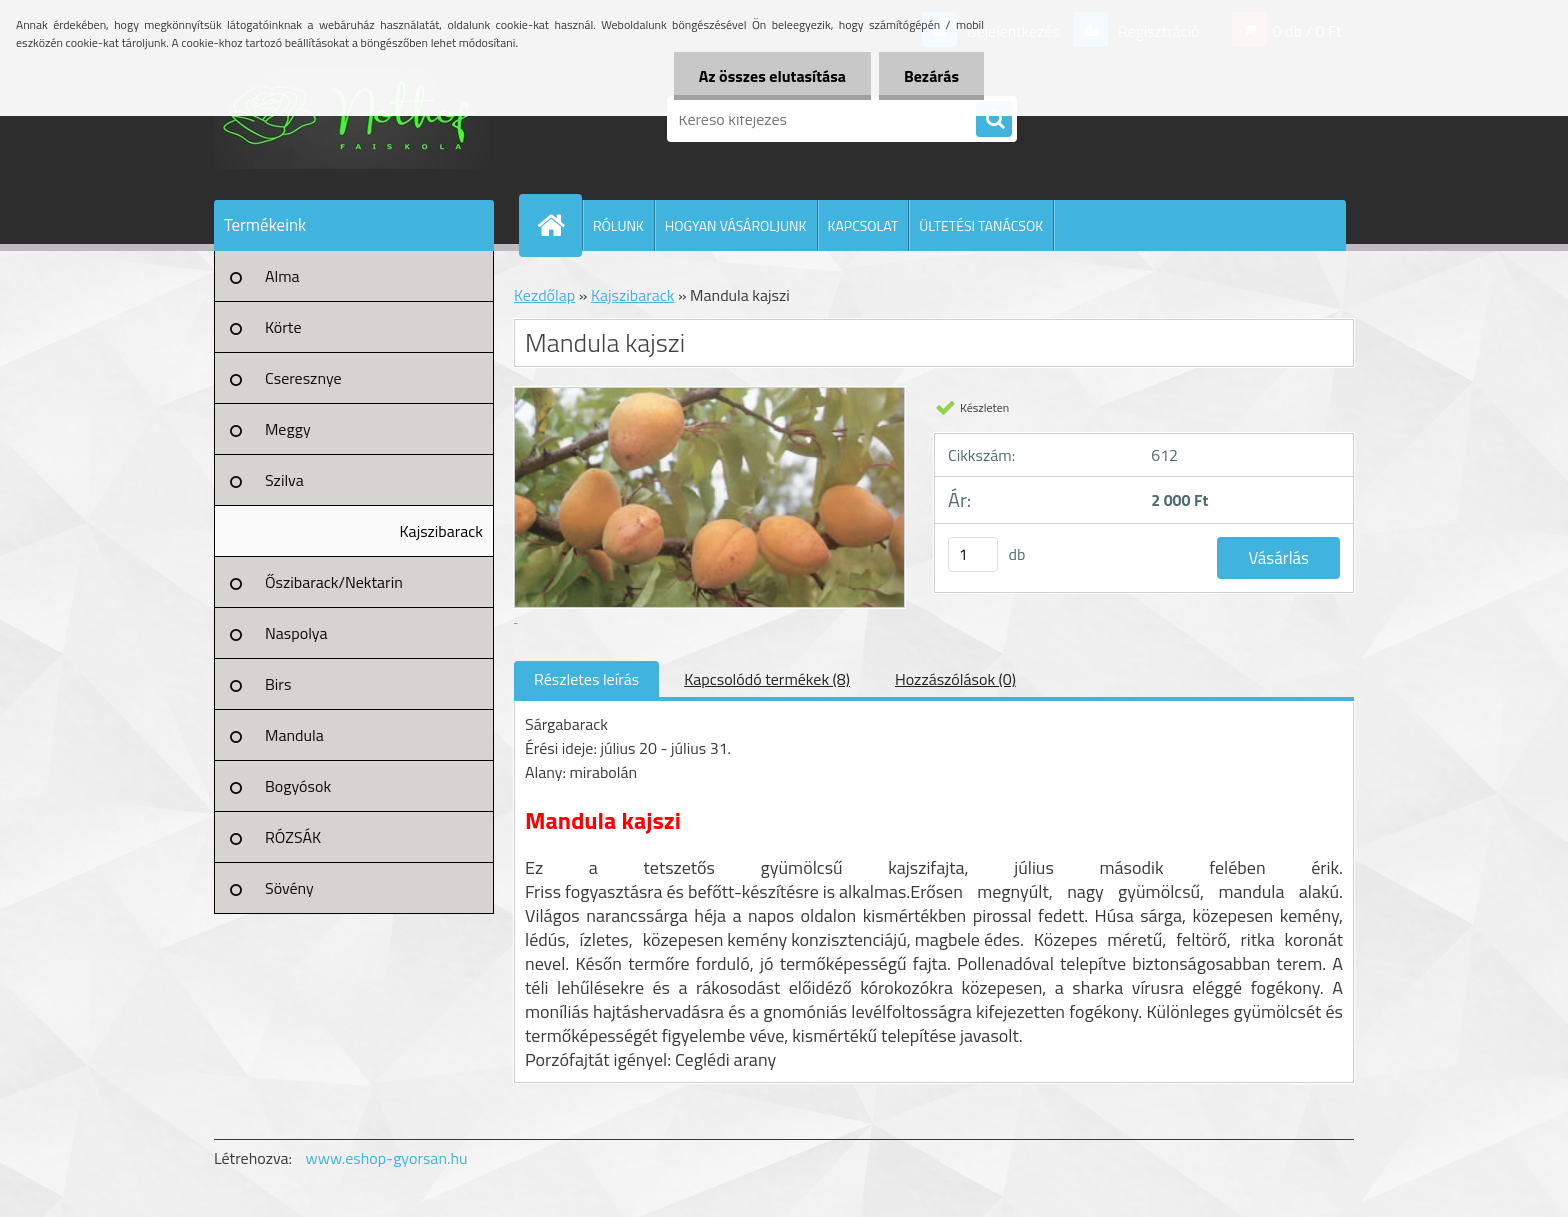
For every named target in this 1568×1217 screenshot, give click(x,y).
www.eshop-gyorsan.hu (387, 1158)
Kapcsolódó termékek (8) (767, 679)
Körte (283, 327)
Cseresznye (303, 378)
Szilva (284, 480)
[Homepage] (559, 225)
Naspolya (296, 633)
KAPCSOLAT (863, 225)
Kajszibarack (441, 531)
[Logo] (351, 119)
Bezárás (931, 76)
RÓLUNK (618, 225)
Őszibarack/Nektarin (334, 582)
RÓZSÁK (293, 837)
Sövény (289, 888)
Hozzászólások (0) (955, 679)
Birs (278, 684)
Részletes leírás (586, 679)
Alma (282, 276)
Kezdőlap (544, 295)
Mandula (294, 735)
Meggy (288, 429)
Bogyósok (298, 786)
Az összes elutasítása (772, 76)
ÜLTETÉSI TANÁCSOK (981, 225)
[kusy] (973, 554)
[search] (994, 120)
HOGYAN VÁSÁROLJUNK (736, 225)
